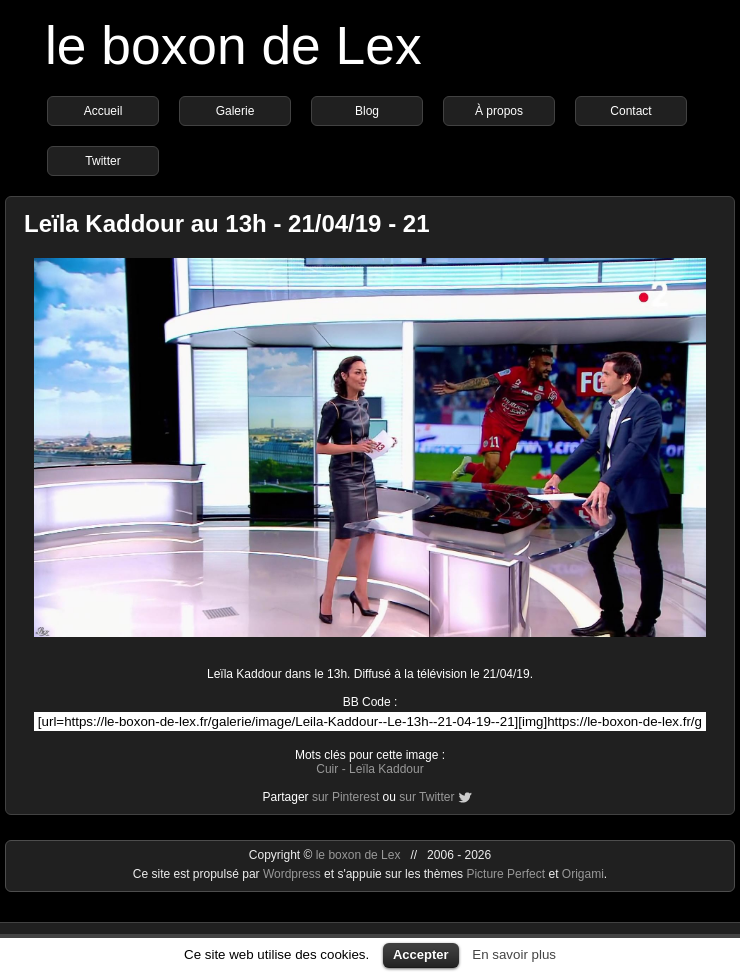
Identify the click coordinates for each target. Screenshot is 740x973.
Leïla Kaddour (386, 769)
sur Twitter (426, 797)
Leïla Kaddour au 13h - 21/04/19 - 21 (227, 223)
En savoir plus (514, 954)
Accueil (103, 111)
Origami (583, 874)
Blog (367, 111)
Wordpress (293, 874)
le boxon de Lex (233, 45)
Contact (630, 111)
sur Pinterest (345, 797)
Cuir (327, 769)
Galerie (235, 111)
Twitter (102, 161)
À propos (499, 111)
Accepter (421, 954)
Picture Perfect (505, 874)
